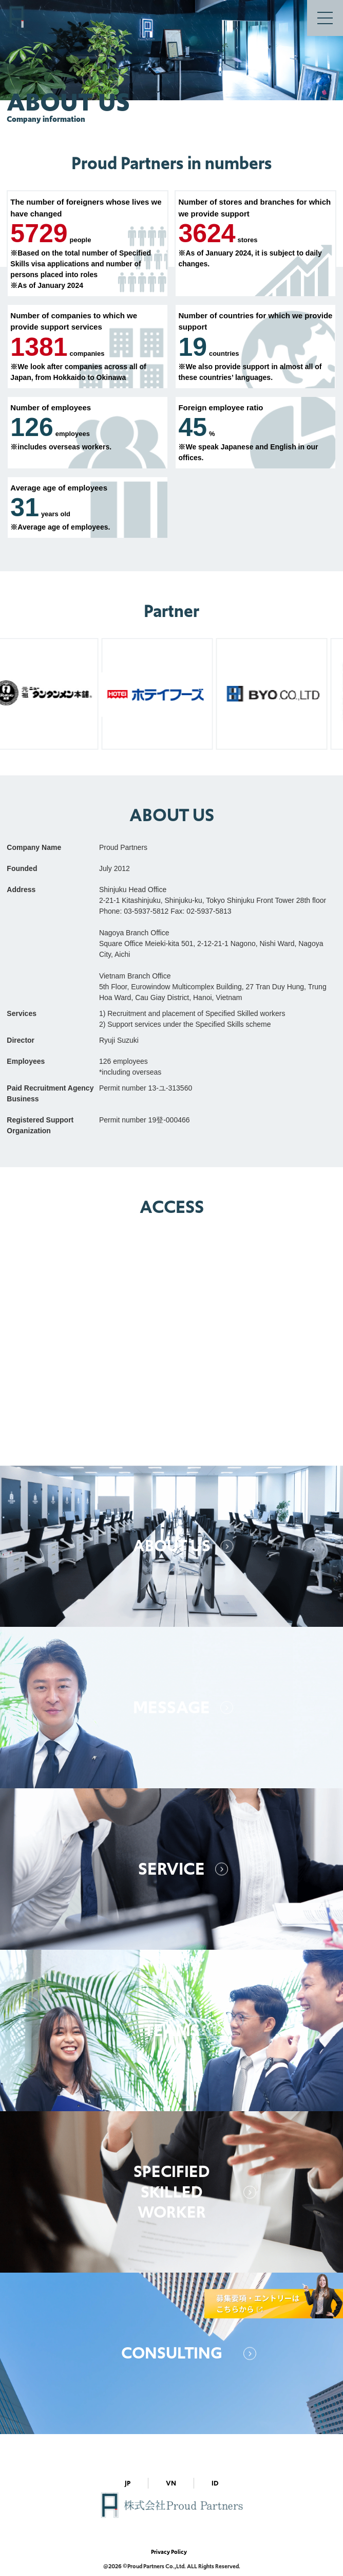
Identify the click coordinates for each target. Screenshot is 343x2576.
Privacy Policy (169, 2552)
